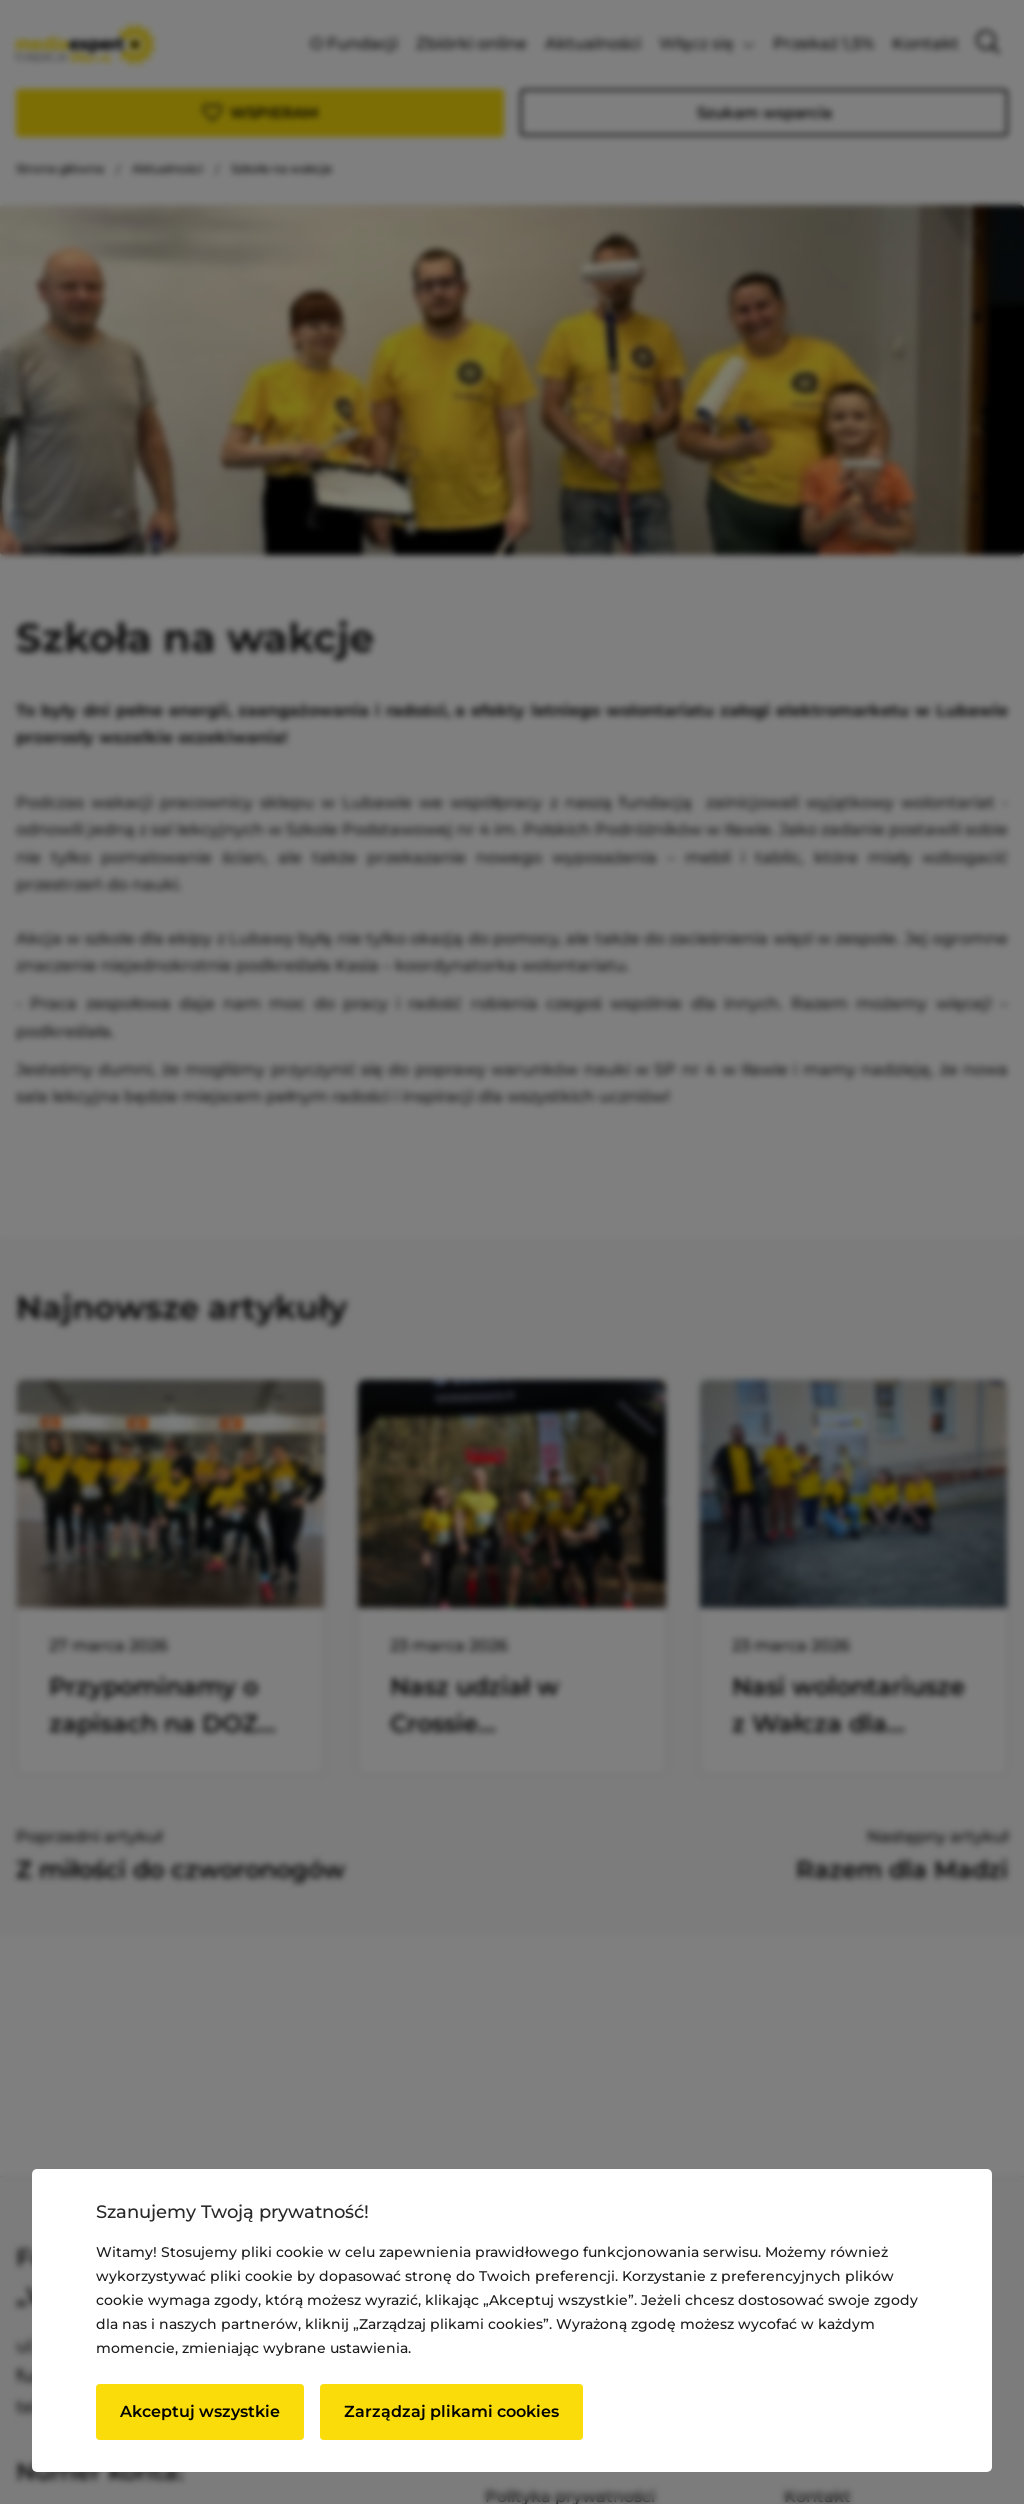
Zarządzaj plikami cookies (451, 2411)
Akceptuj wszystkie (200, 2411)
